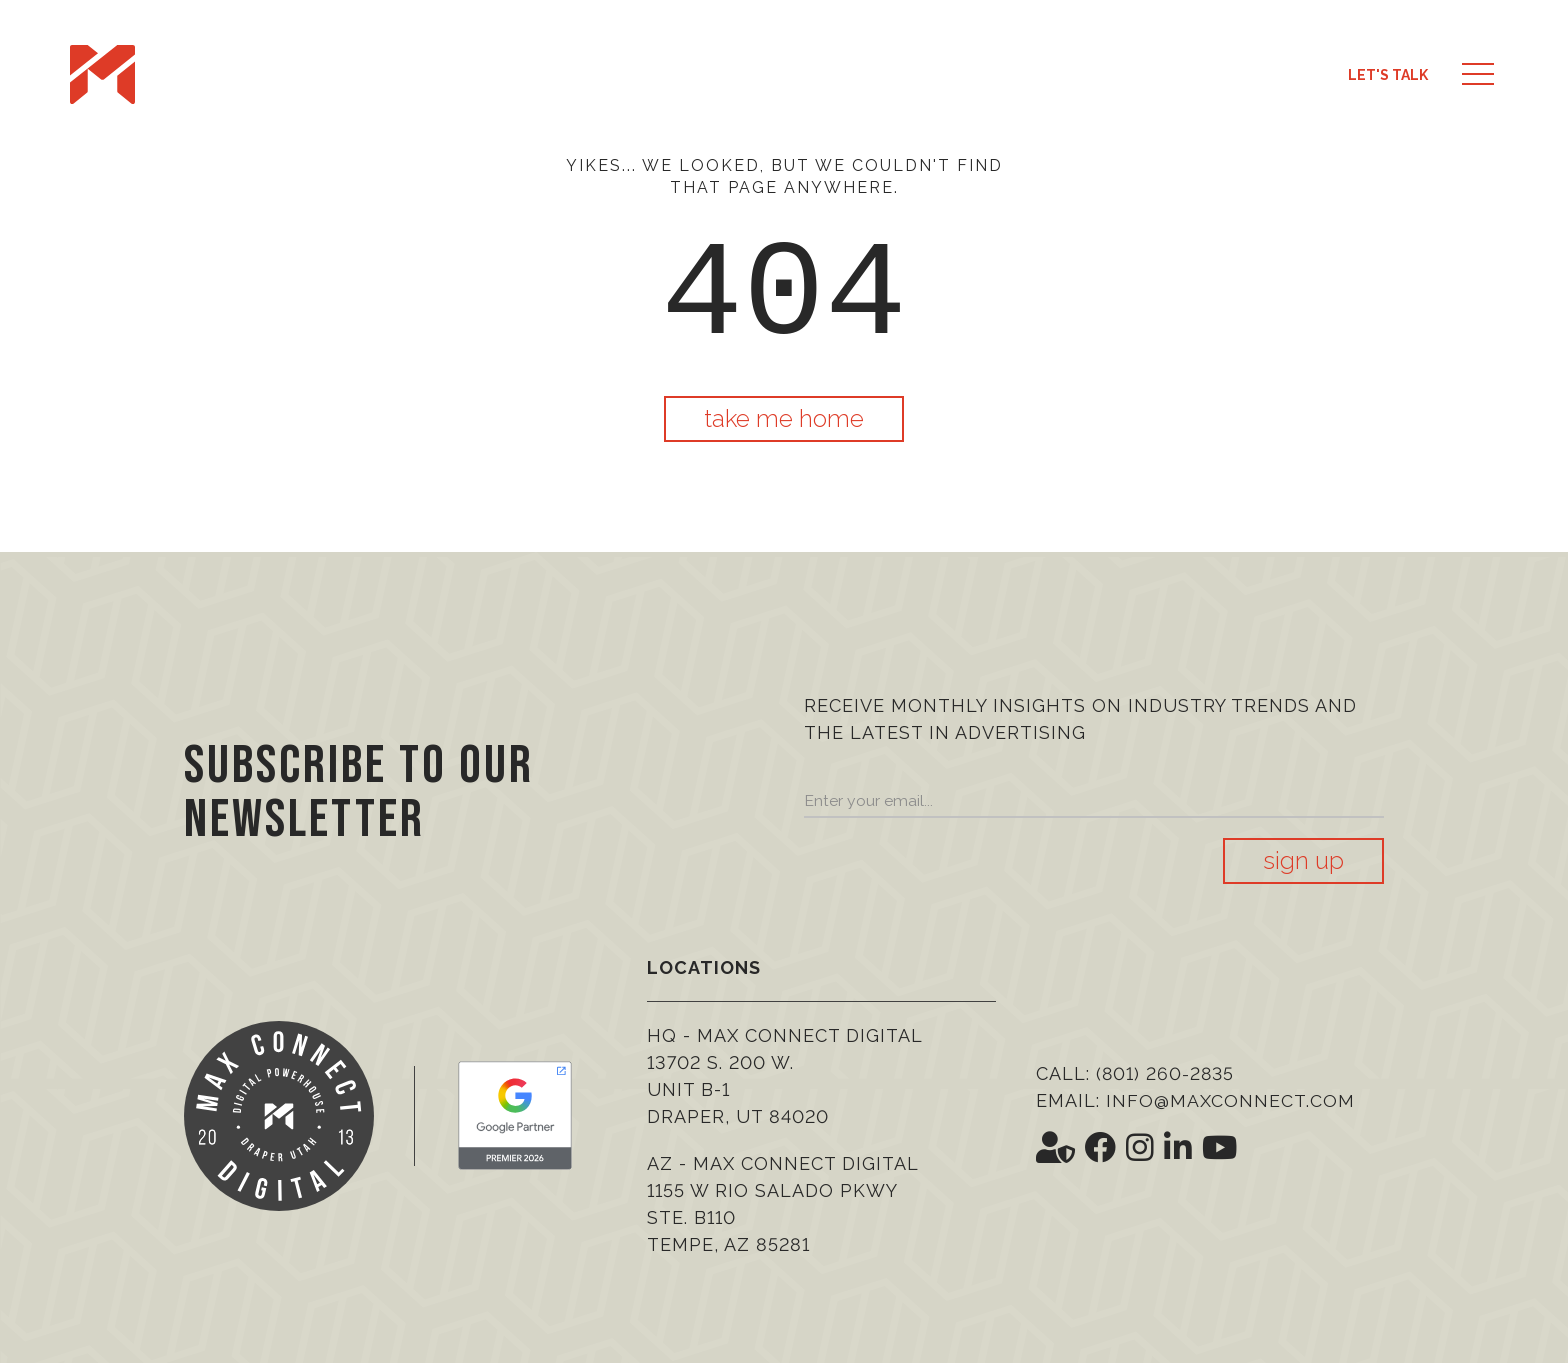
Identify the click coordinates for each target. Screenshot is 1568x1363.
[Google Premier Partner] (515, 1115)
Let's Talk (1388, 75)
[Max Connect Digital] (102, 75)
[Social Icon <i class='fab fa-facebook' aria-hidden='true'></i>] (1102, 1147)
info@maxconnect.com (1230, 1100)
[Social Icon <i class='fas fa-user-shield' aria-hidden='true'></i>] (1056, 1147)
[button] (1478, 75)
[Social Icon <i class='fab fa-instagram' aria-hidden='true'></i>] (1142, 1147)
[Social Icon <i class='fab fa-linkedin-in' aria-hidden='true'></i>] (1180, 1147)
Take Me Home (784, 418)
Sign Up (1303, 860)
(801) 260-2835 (1166, 1073)
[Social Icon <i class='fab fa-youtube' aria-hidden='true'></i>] (1222, 1147)
